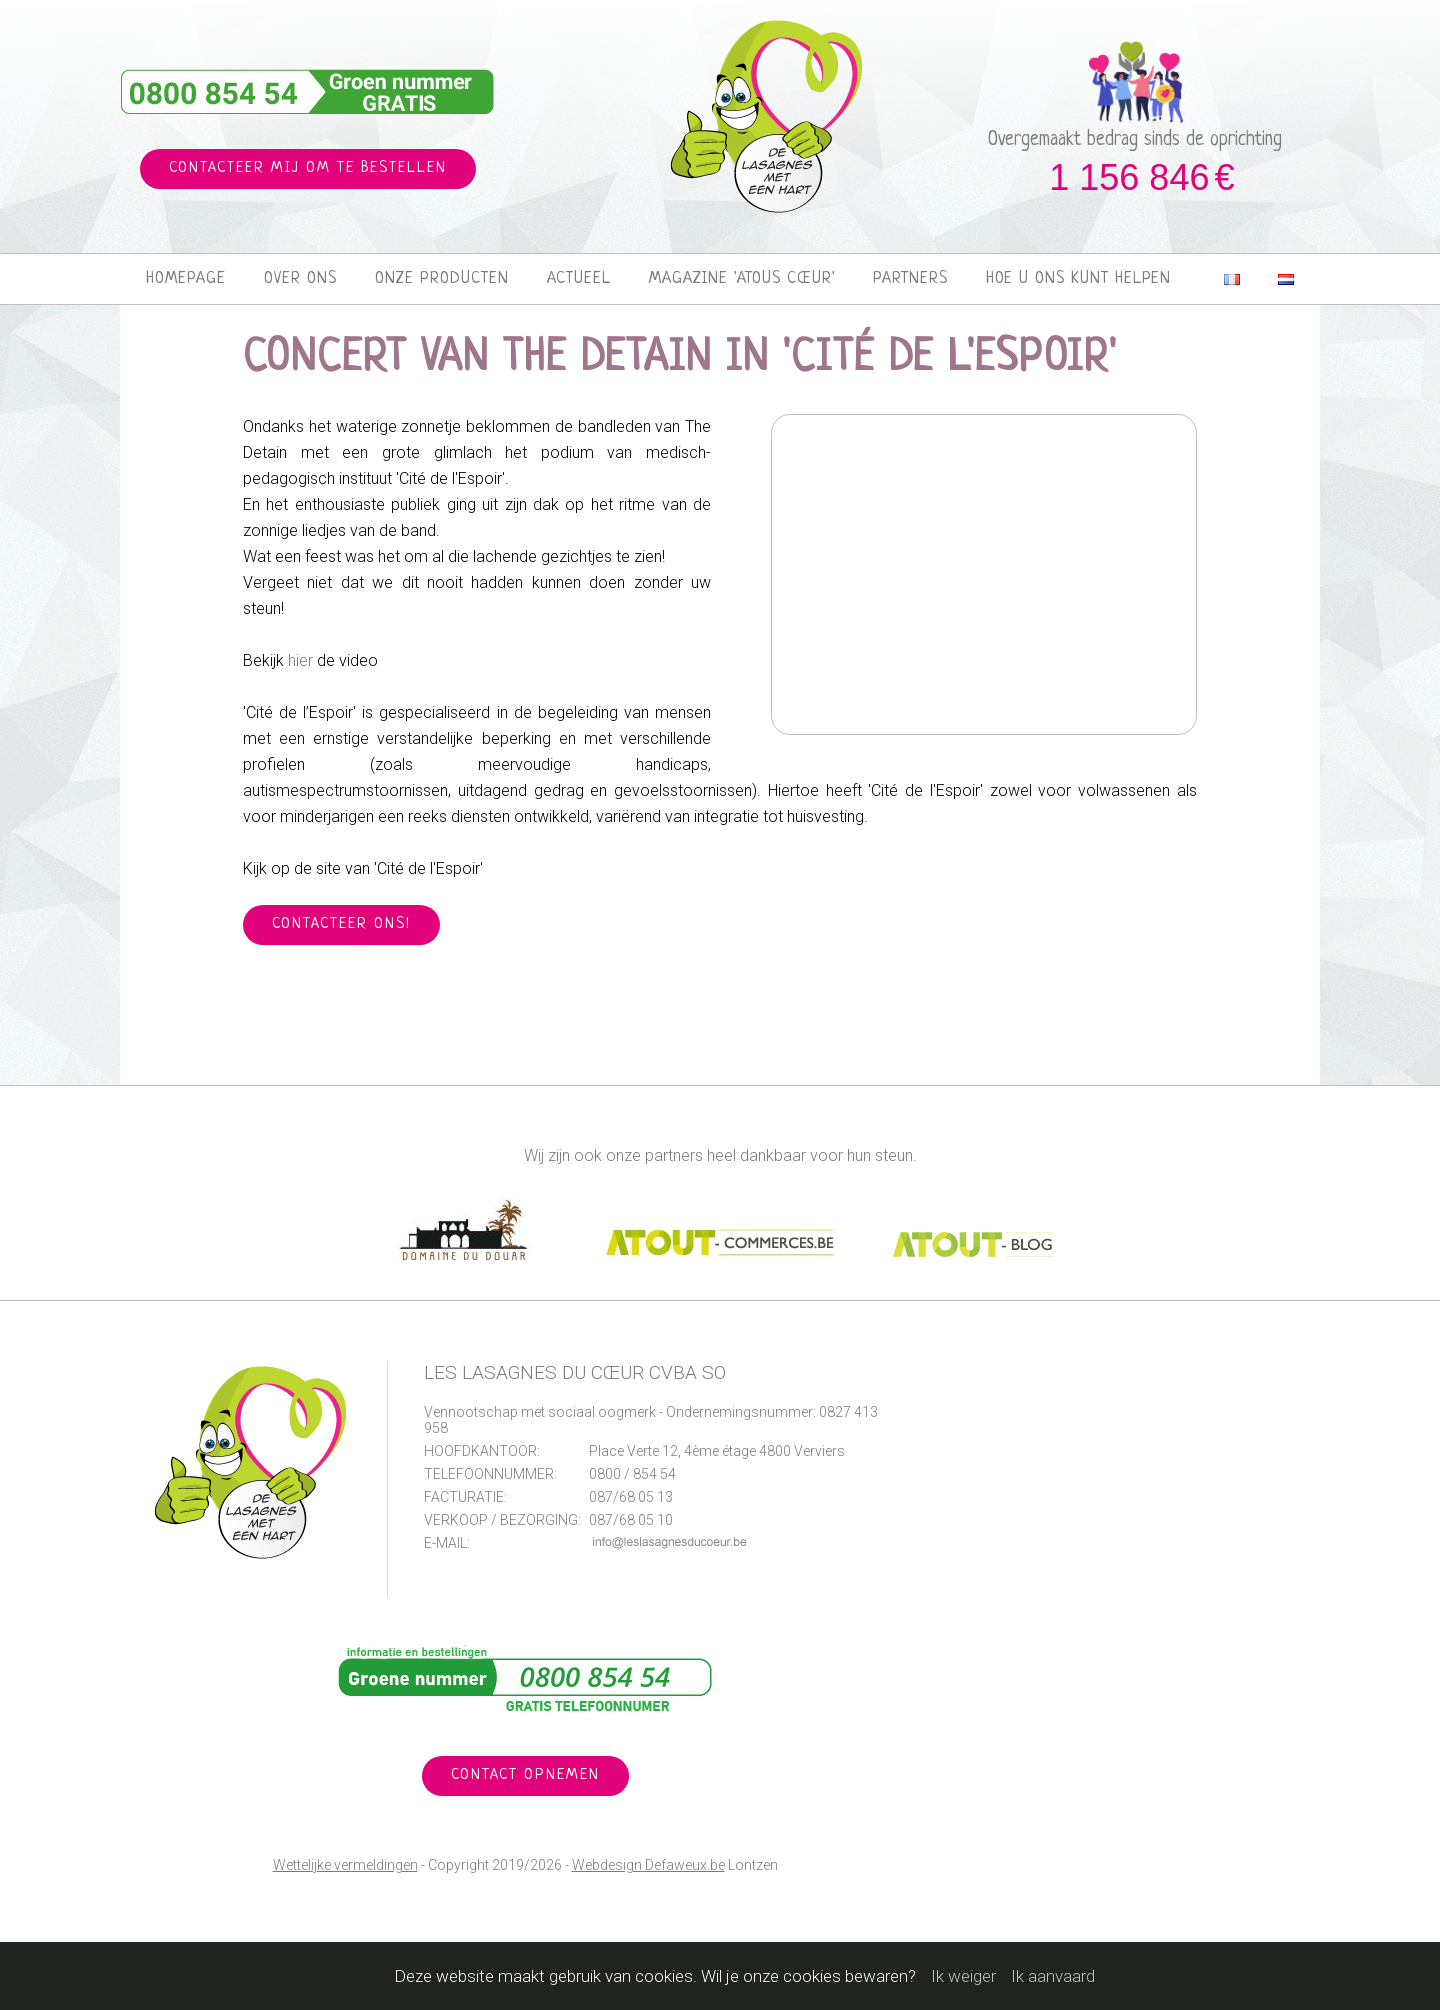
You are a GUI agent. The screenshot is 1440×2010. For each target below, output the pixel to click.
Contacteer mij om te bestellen (308, 168)
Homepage (186, 279)
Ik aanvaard (1053, 1976)
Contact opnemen (525, 1775)
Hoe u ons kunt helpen (1078, 279)
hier (300, 660)
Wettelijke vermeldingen (345, 1865)
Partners (910, 279)
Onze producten (442, 279)
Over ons (300, 279)
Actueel (579, 279)
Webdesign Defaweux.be (648, 1865)
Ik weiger (963, 1976)
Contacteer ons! (341, 924)
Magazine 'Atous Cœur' (742, 279)
